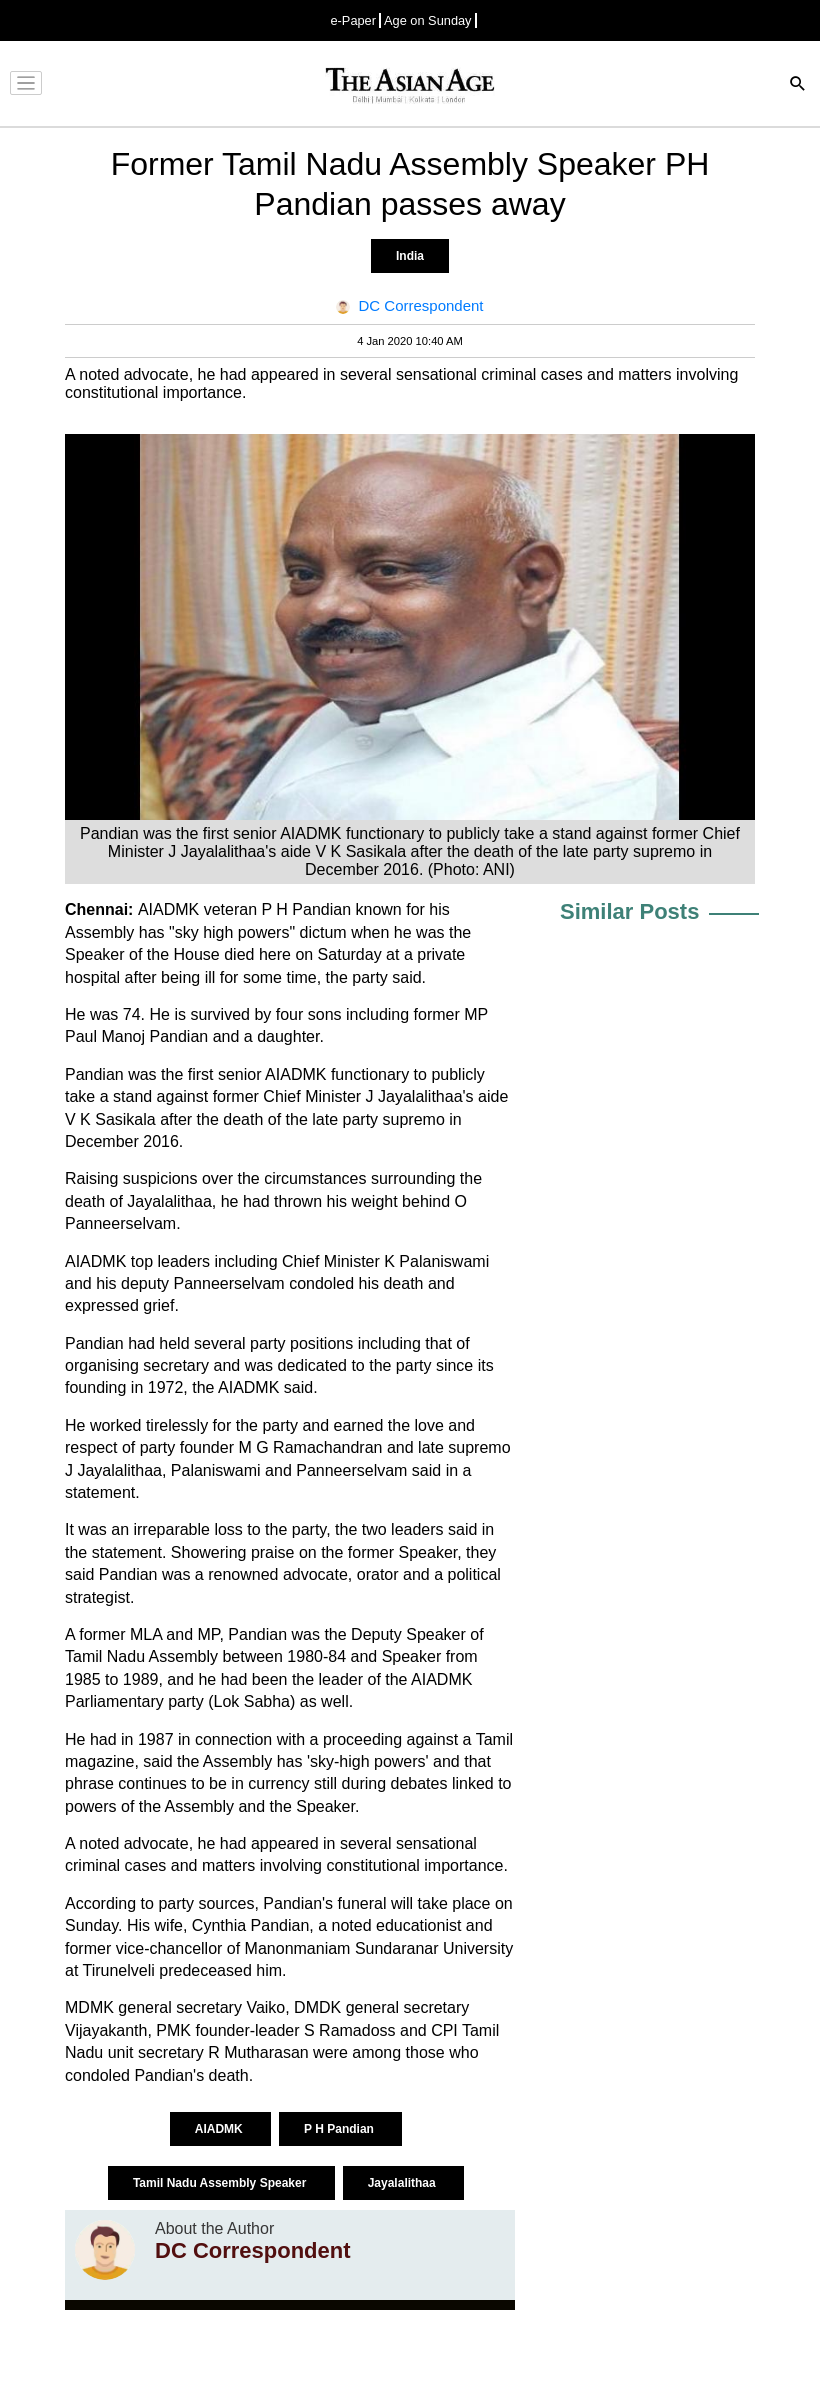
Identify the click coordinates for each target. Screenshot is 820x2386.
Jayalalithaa (403, 2183)
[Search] (798, 85)
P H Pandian (340, 2129)
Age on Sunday (428, 20)
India (410, 256)
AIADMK (220, 2129)
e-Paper (353, 20)
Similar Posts (629, 911)
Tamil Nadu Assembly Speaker (221, 2183)
